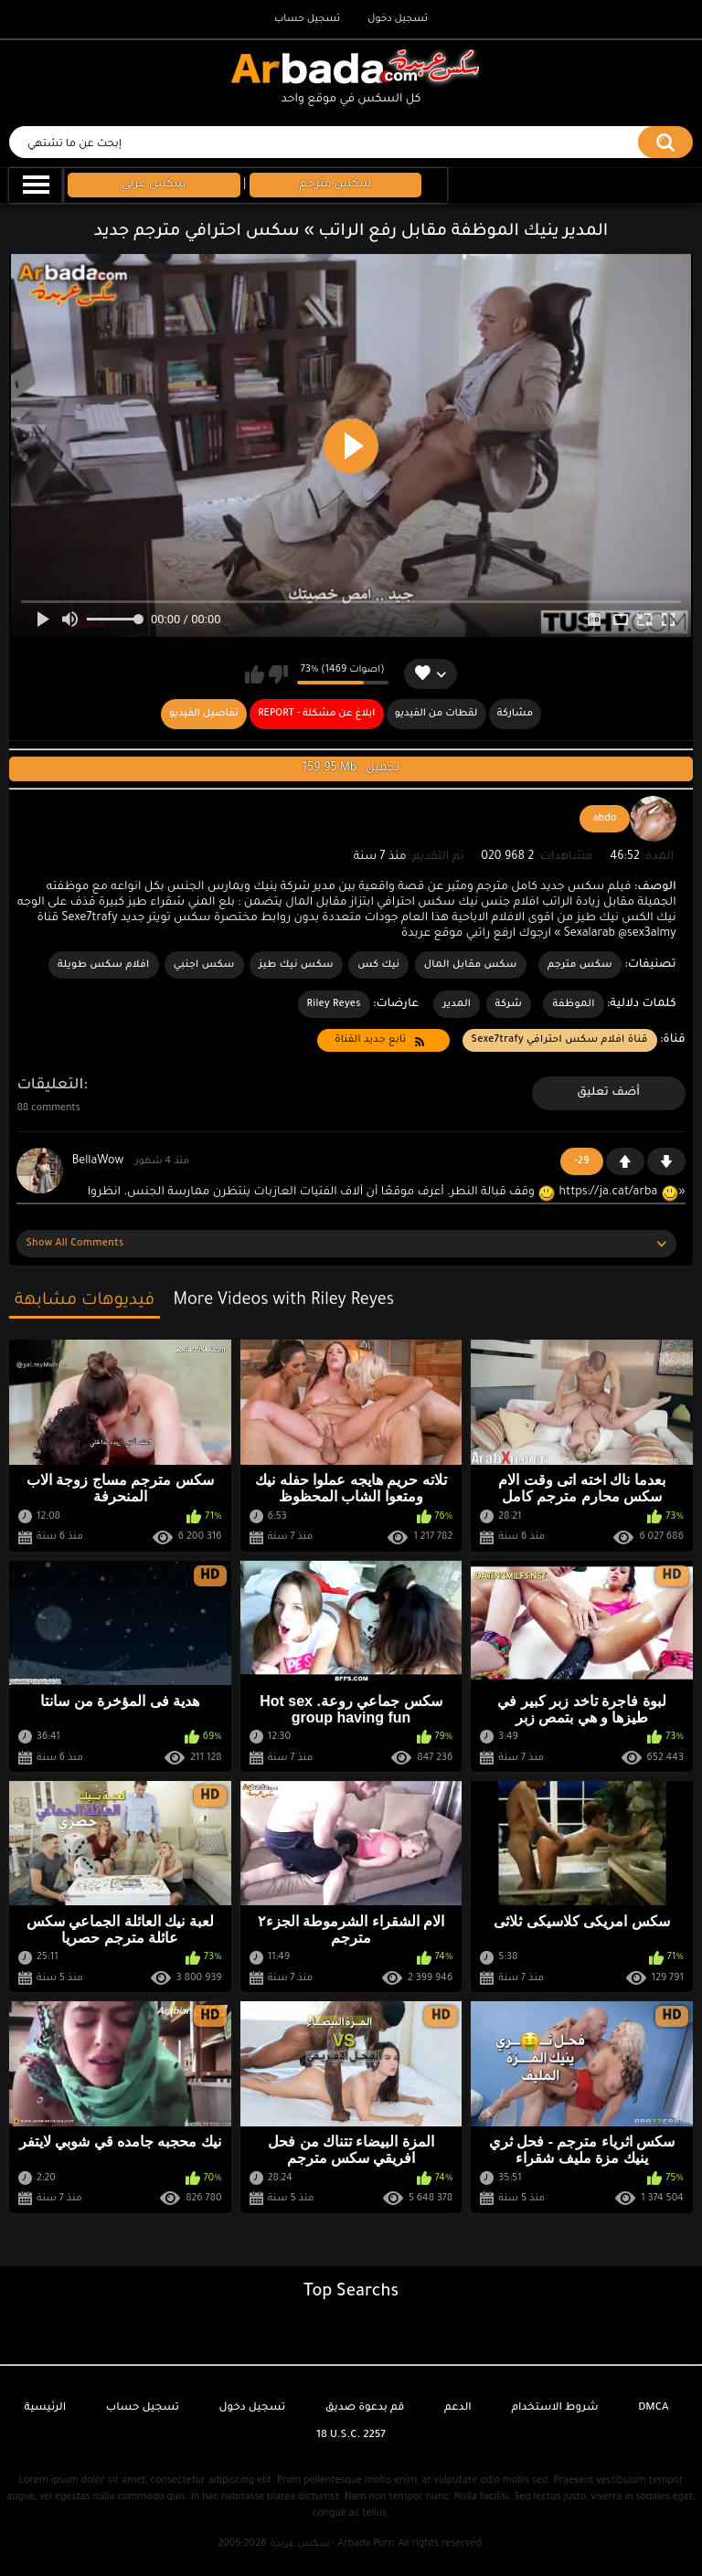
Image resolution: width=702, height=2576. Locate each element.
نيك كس (378, 964)
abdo (605, 818)
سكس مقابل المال (470, 964)
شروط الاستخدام (554, 2408)
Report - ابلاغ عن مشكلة (316, 713)
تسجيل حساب (307, 19)
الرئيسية (45, 2408)
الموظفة (573, 1004)
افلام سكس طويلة (104, 964)
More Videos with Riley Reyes (283, 1301)
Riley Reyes (334, 1004)
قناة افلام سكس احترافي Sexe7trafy (560, 1039)
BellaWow (97, 1161)
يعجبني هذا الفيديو (254, 674)
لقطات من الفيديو (436, 713)
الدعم (458, 2408)
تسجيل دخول (397, 19)
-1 (666, 1161)
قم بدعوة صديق (365, 2408)
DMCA (653, 2408)
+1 (625, 1161)
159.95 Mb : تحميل (351, 768)
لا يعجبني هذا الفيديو (278, 674)
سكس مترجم (580, 964)
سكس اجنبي (204, 964)
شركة (509, 1004)
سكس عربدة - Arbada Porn (332, 2544)
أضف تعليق (608, 1093)
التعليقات (49, 1085)
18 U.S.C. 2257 (351, 2436)
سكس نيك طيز (296, 964)
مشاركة (515, 713)
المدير (456, 1004)
